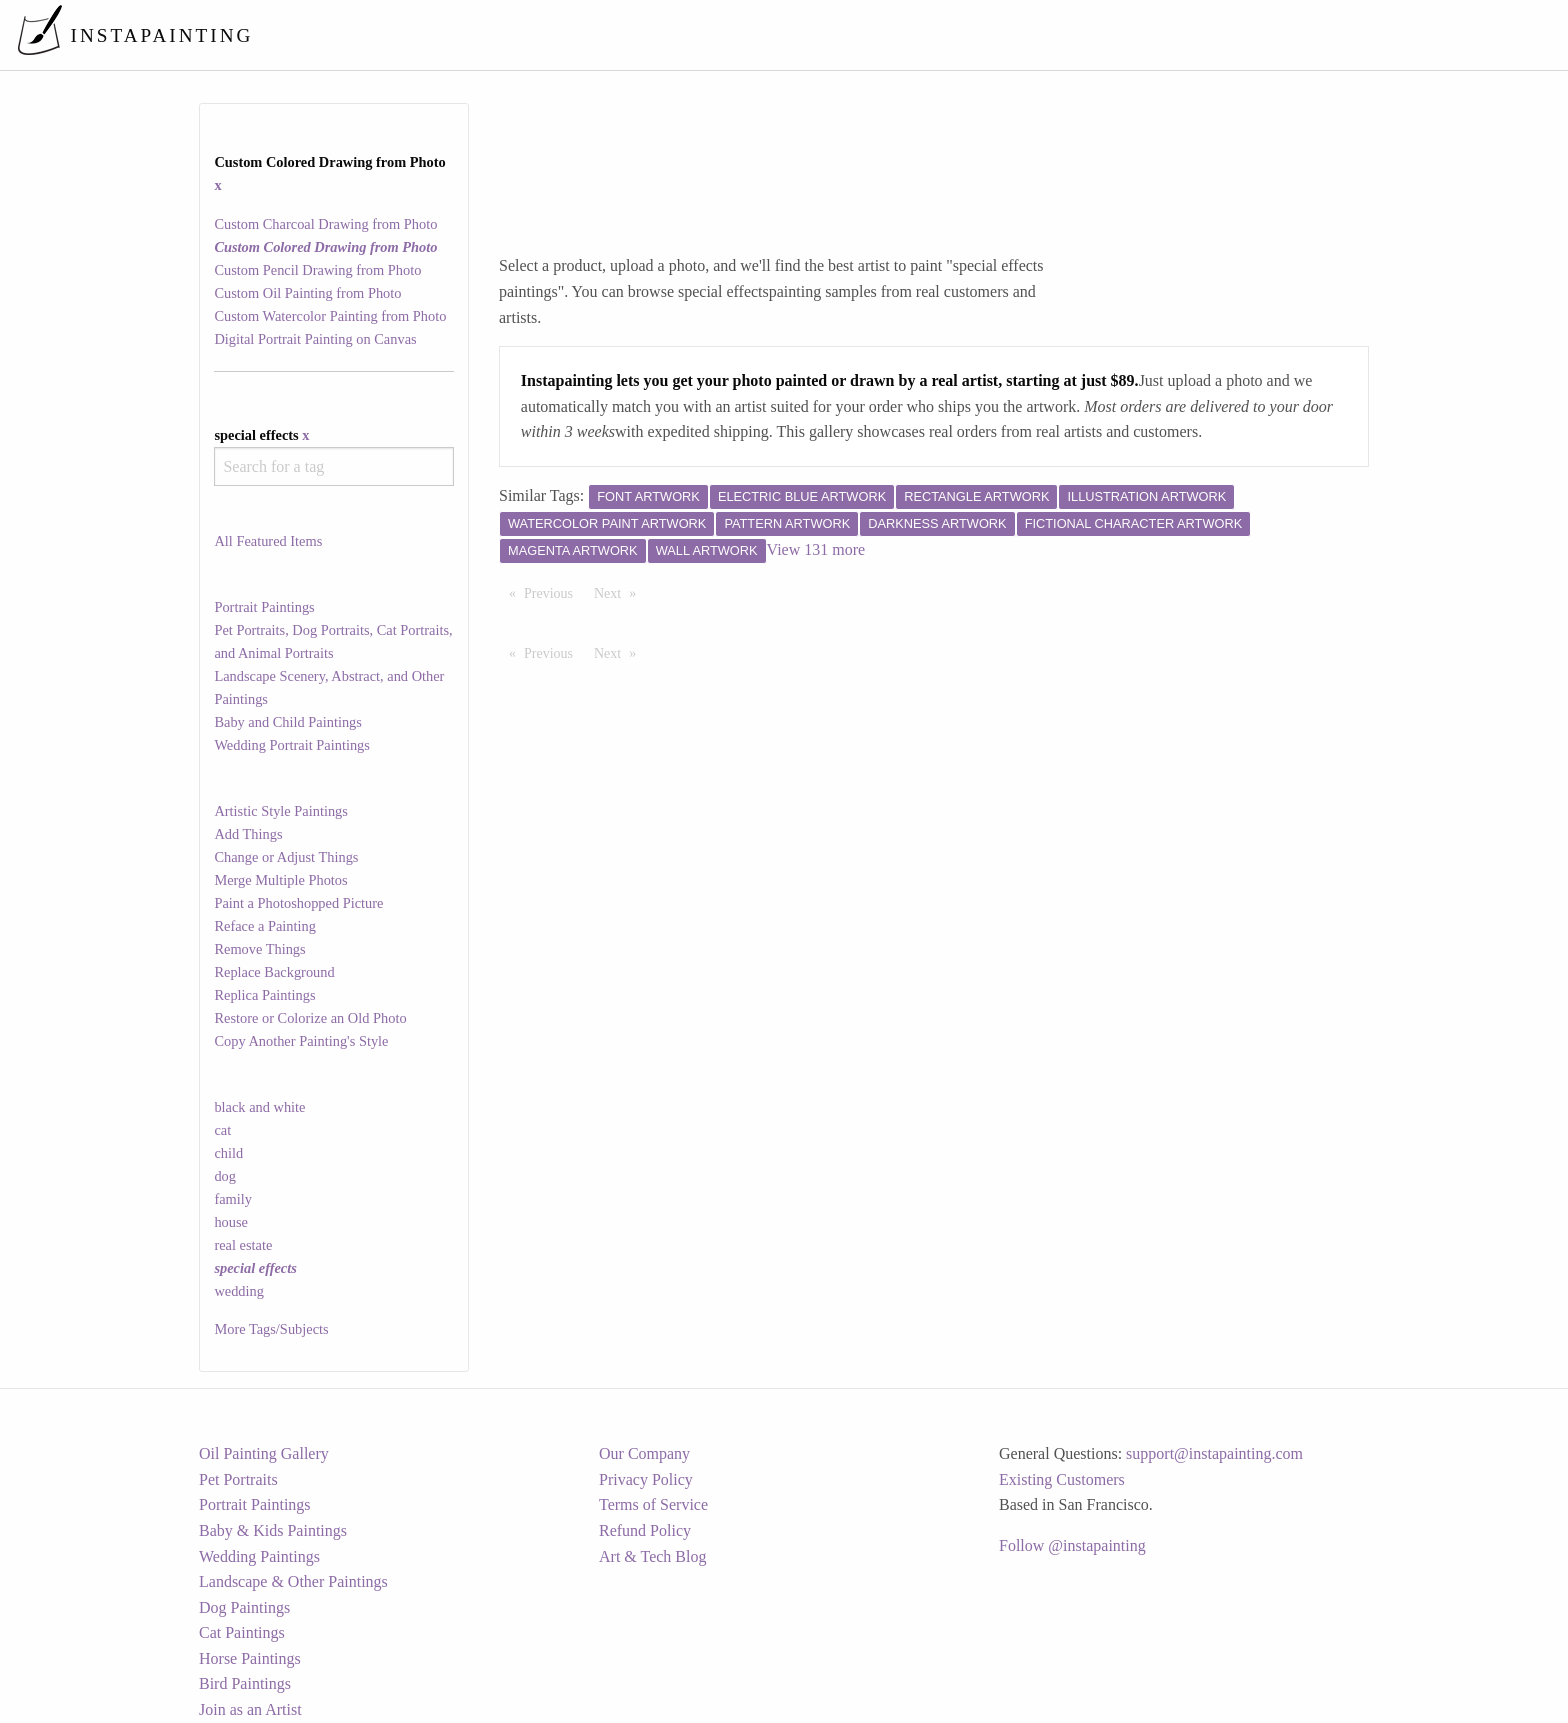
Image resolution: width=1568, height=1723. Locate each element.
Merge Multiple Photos (280, 880)
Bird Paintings (245, 1683)
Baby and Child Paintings (288, 722)
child (228, 1153)
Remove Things (259, 949)
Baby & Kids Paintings (273, 1530)
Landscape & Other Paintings (293, 1581)
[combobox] (333, 466)
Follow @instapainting (1072, 1545)
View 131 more (816, 549)
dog (225, 1176)
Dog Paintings (244, 1607)
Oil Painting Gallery (264, 1453)
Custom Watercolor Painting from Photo (330, 316)
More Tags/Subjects (271, 1329)
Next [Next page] (620, 592)
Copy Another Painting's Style (301, 1041)
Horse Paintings (250, 1658)
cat (222, 1130)
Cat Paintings (242, 1632)
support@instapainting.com (1214, 1453)
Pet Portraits (238, 1479)
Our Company (644, 1453)
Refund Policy (645, 1530)
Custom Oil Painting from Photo (307, 293)
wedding (239, 1291)
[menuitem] (1132, 34)
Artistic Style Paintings (281, 811)
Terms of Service (653, 1504)
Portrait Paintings (264, 607)
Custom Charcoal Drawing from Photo (325, 224)
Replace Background (274, 972)
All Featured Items (268, 541)
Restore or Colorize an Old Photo (310, 1018)
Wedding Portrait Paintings (292, 745)
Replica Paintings (264, 995)
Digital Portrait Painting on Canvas (315, 339)
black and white (259, 1107)
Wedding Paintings (259, 1556)
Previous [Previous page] (553, 592)
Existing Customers (1062, 1479)
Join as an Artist (250, 1709)
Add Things (248, 834)
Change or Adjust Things (286, 857)
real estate (243, 1245)
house (231, 1222)
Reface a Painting (265, 926)
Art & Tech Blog (652, 1556)
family (233, 1199)
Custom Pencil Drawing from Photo (317, 270)
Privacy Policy (646, 1479)
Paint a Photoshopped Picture (298, 903)
